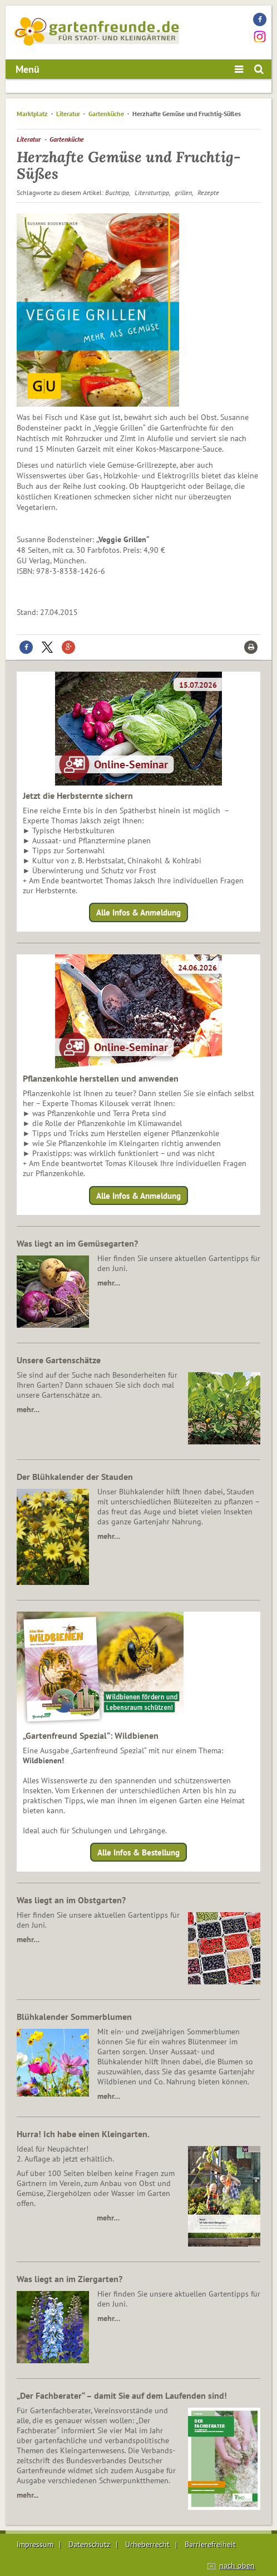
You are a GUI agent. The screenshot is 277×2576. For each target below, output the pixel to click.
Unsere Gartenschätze (59, 1359)
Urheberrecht (147, 2544)
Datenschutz (89, 2544)
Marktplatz (32, 113)
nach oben (237, 2565)
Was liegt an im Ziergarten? (69, 2278)
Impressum (35, 2544)
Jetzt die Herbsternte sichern (78, 795)
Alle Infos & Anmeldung (138, 912)
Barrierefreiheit (210, 2544)
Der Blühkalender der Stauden (75, 1476)
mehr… (108, 1283)
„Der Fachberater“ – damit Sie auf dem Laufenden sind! (122, 2395)
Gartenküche (106, 113)
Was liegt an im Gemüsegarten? (77, 1243)
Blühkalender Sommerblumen (74, 2016)
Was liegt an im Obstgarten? (71, 1899)
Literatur (68, 113)
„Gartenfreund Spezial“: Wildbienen (91, 1735)
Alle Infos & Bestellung (138, 1852)
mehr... (27, 2495)
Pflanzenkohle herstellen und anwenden (101, 1078)
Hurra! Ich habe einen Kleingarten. (83, 2133)
